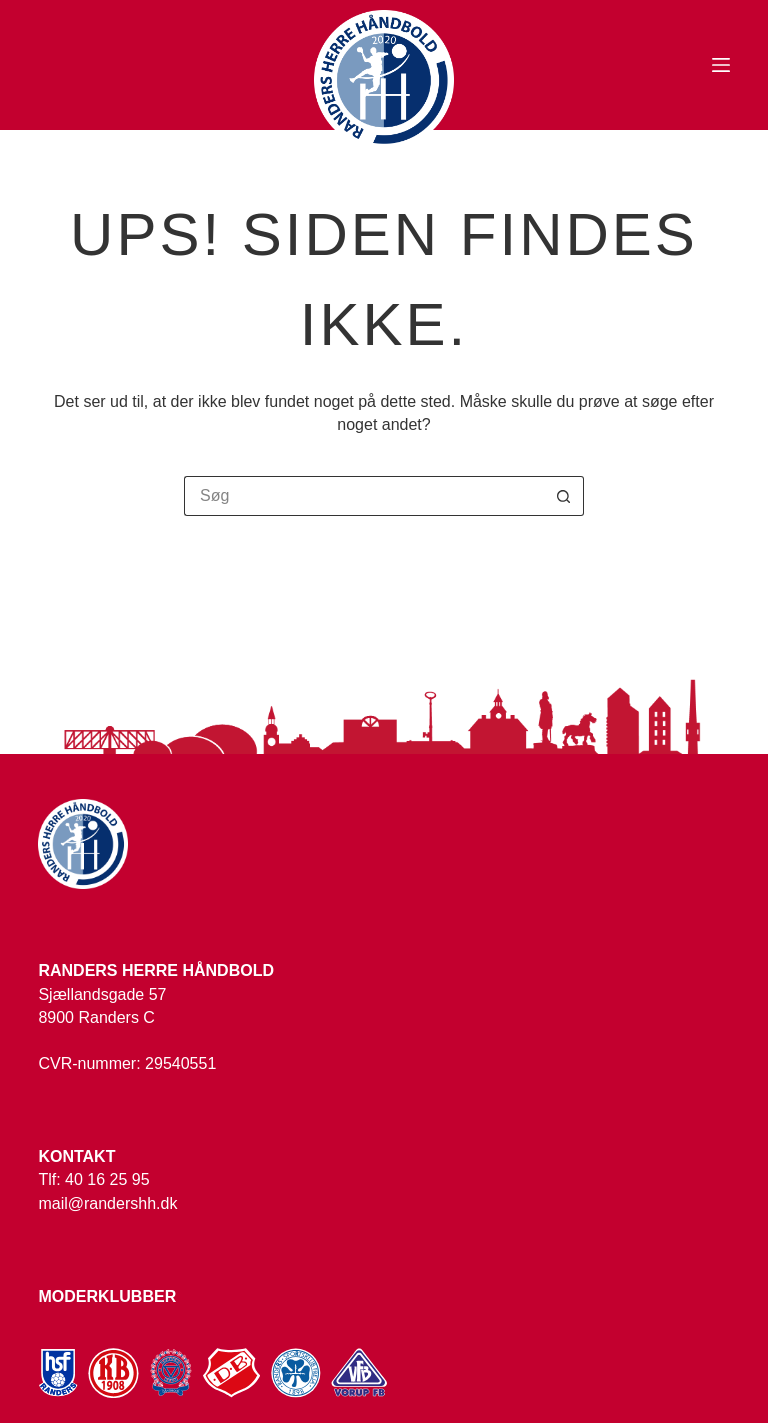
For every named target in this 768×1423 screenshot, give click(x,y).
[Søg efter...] (364, 496)
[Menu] (721, 65)
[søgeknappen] (564, 496)
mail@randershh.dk (107, 1203)
